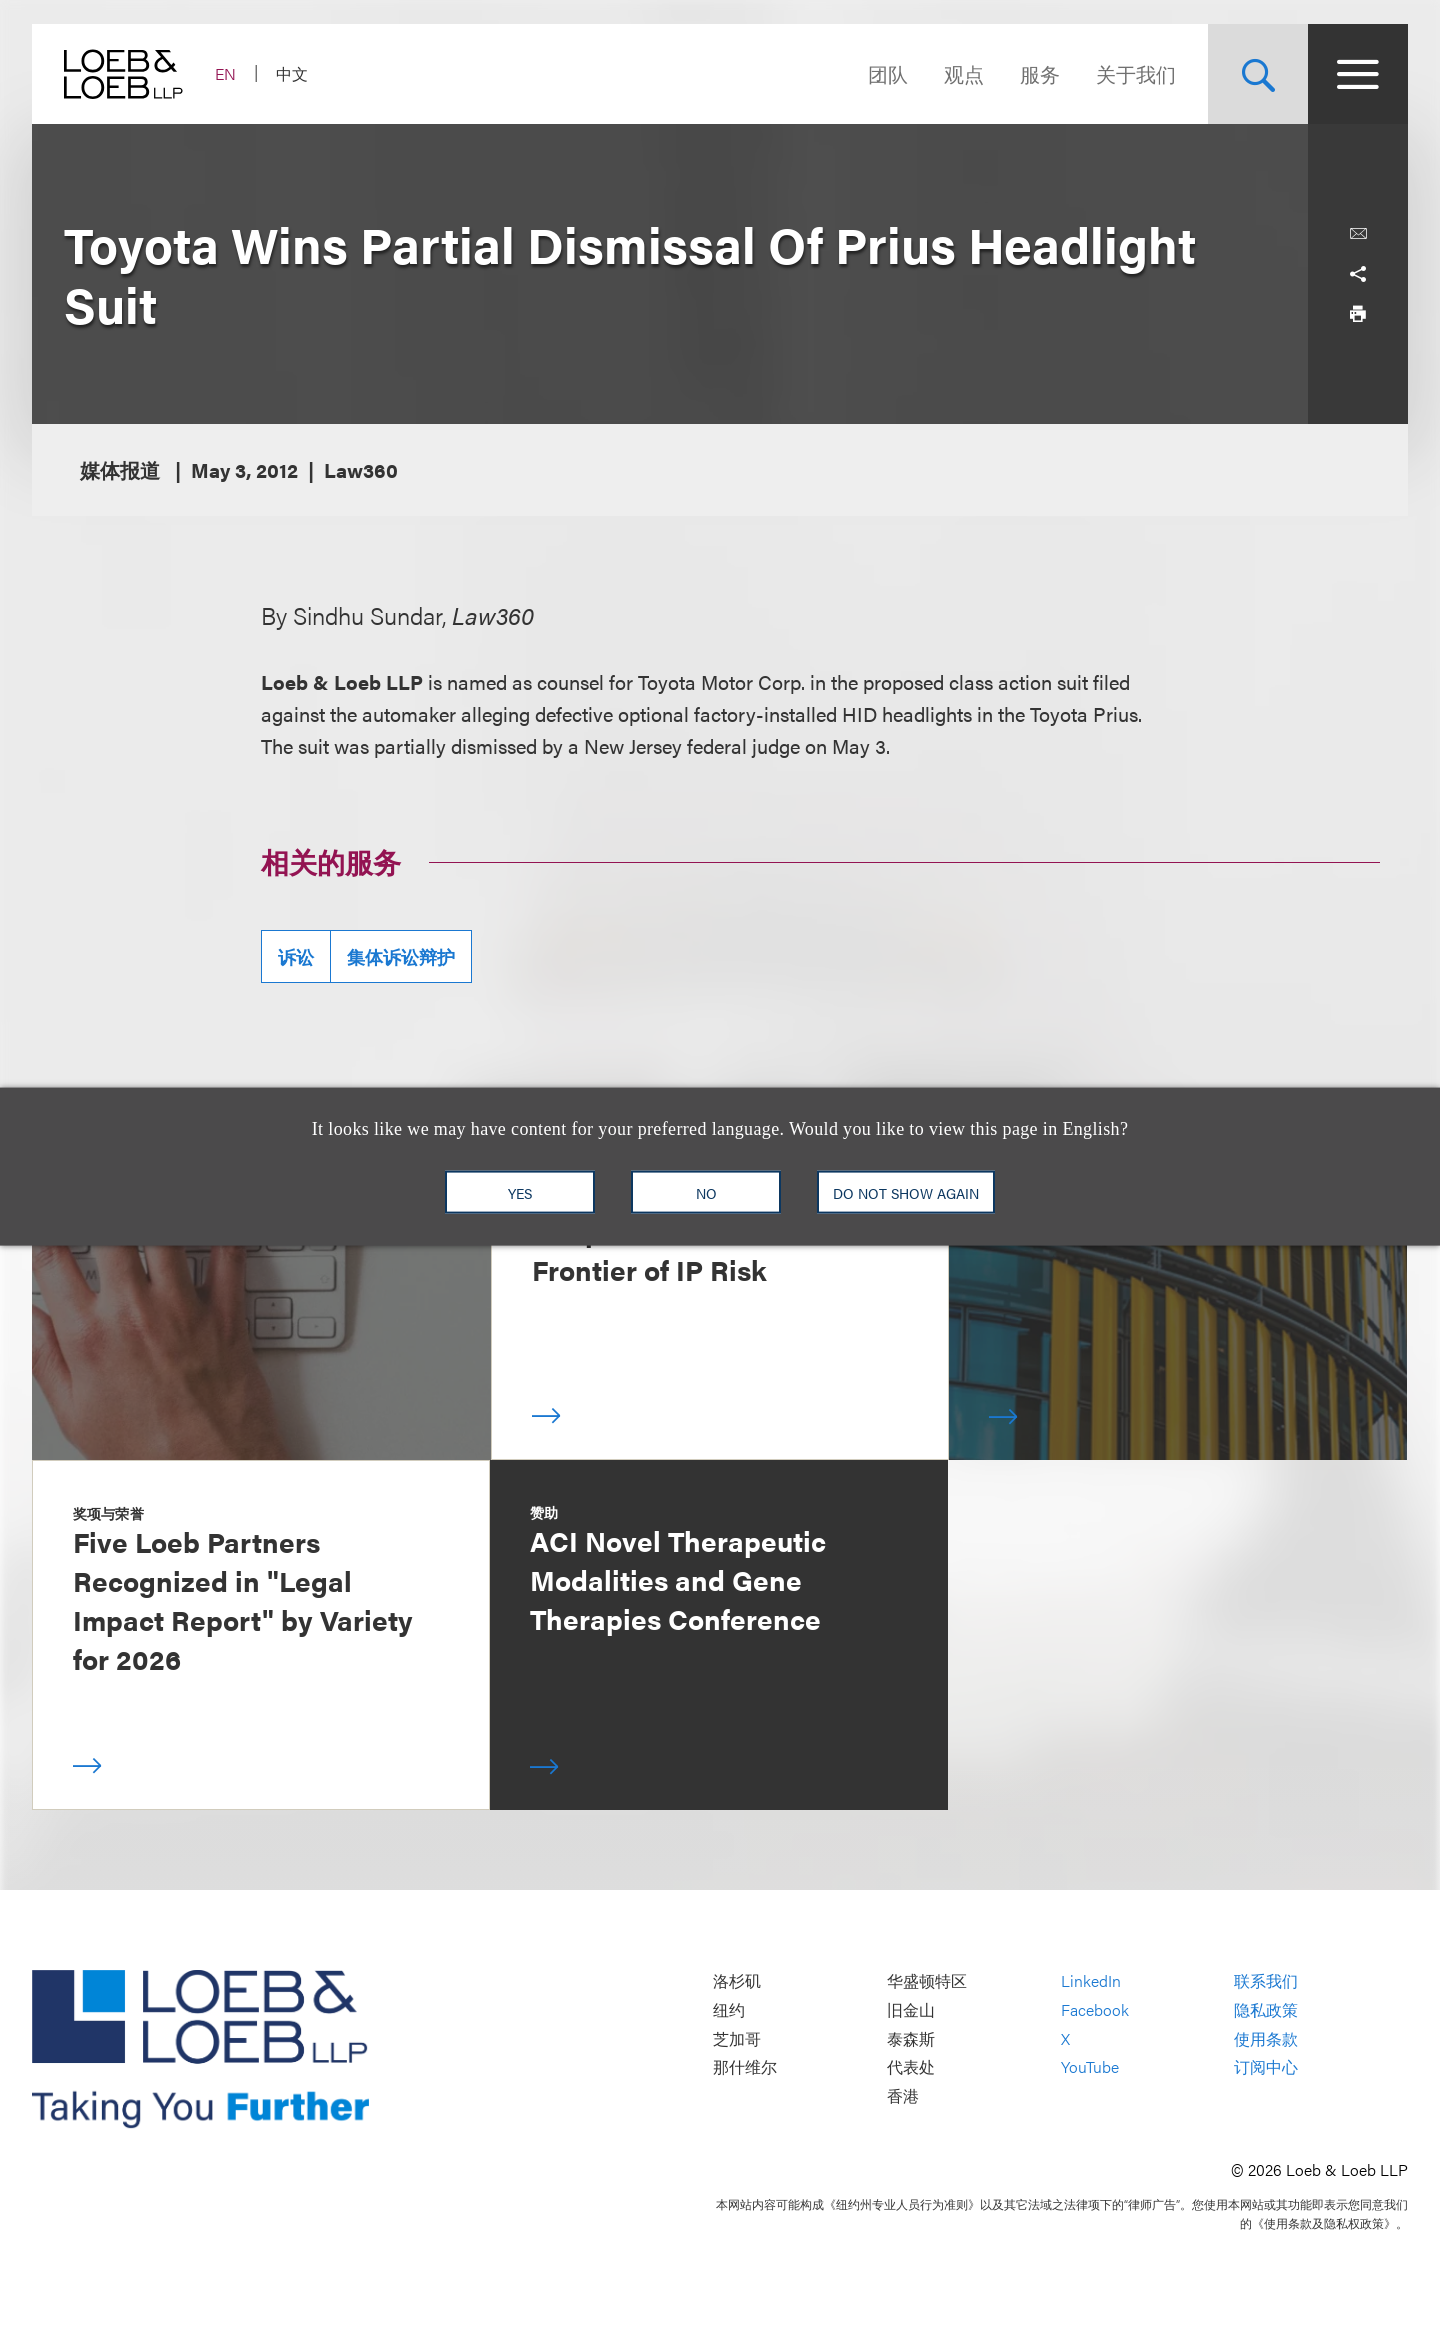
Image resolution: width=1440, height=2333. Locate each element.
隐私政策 (1266, 2009)
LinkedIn (1091, 1981)
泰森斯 (911, 2038)
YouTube (1090, 2066)
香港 (903, 2095)
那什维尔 (745, 2066)
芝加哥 (737, 2038)
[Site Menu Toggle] (1358, 74)
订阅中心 (1266, 2066)
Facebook (1095, 2009)
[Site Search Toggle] (1258, 74)
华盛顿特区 (927, 1981)
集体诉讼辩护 (401, 956)
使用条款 (1266, 2038)
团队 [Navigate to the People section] (888, 73)
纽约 (729, 2009)
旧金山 (911, 2009)
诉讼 (296, 956)
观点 (964, 73)
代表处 (911, 2066)
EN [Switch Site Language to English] (225, 73)
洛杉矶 (737, 1981)
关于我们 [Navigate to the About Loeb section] (1136, 73)
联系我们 (1266, 1981)
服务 (1040, 73)
